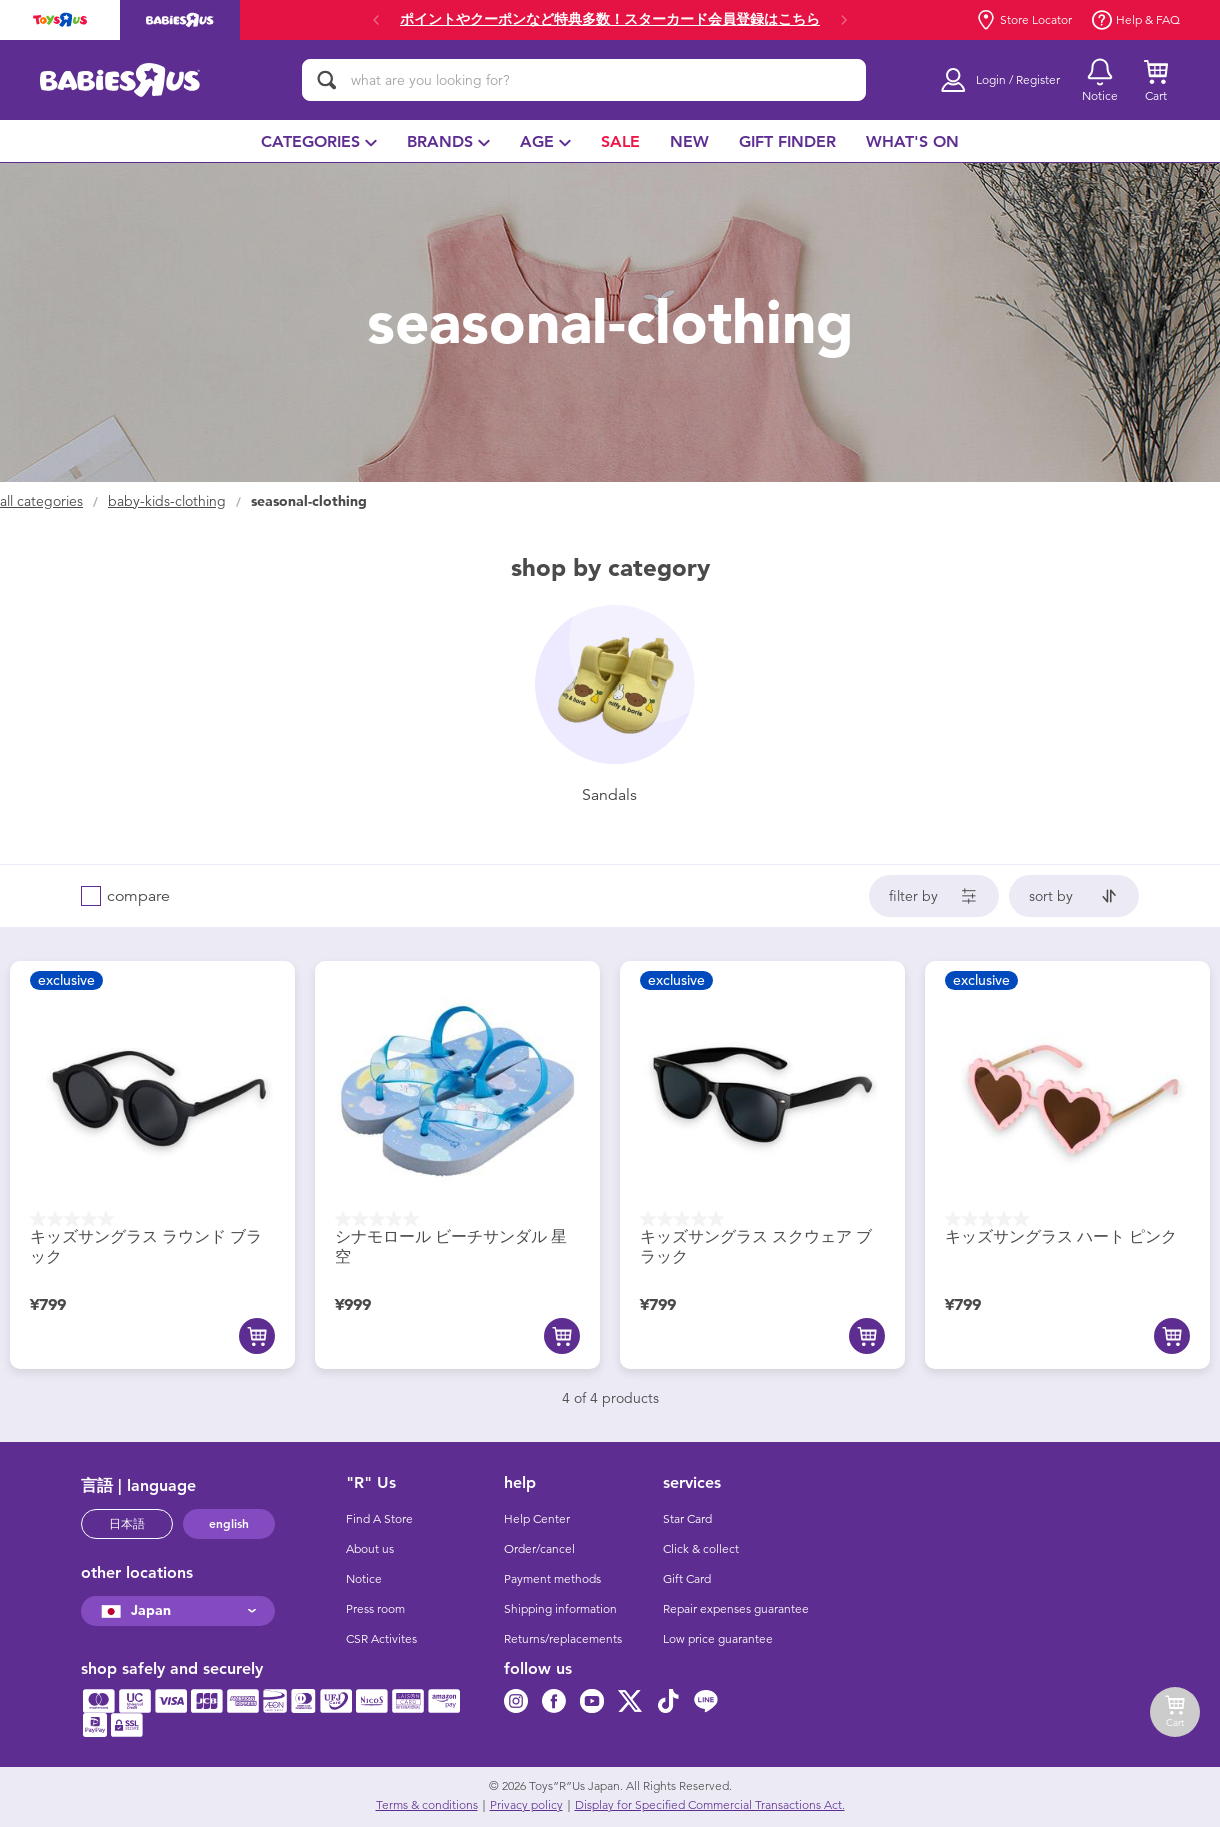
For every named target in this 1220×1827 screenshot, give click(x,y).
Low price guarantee (718, 1639)
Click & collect (701, 1549)
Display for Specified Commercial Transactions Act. (710, 1805)
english (229, 1524)
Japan (133, 1610)
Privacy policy (526, 1805)
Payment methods (552, 1579)
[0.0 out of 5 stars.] (152, 1219)
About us (370, 1549)
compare (138, 896)
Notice (364, 1579)
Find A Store (379, 1519)
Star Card (687, 1519)
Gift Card (687, 1579)
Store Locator (1024, 20)
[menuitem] (319, 141)
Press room (375, 1609)
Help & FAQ (1136, 20)
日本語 (127, 1524)
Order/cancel (539, 1549)
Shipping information (560, 1609)
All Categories (41, 501)
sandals (609, 795)
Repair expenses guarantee (736, 1609)
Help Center (537, 1519)
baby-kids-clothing (167, 501)
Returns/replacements (563, 1639)
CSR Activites (381, 1639)
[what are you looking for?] (584, 80)
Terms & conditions (427, 1805)
